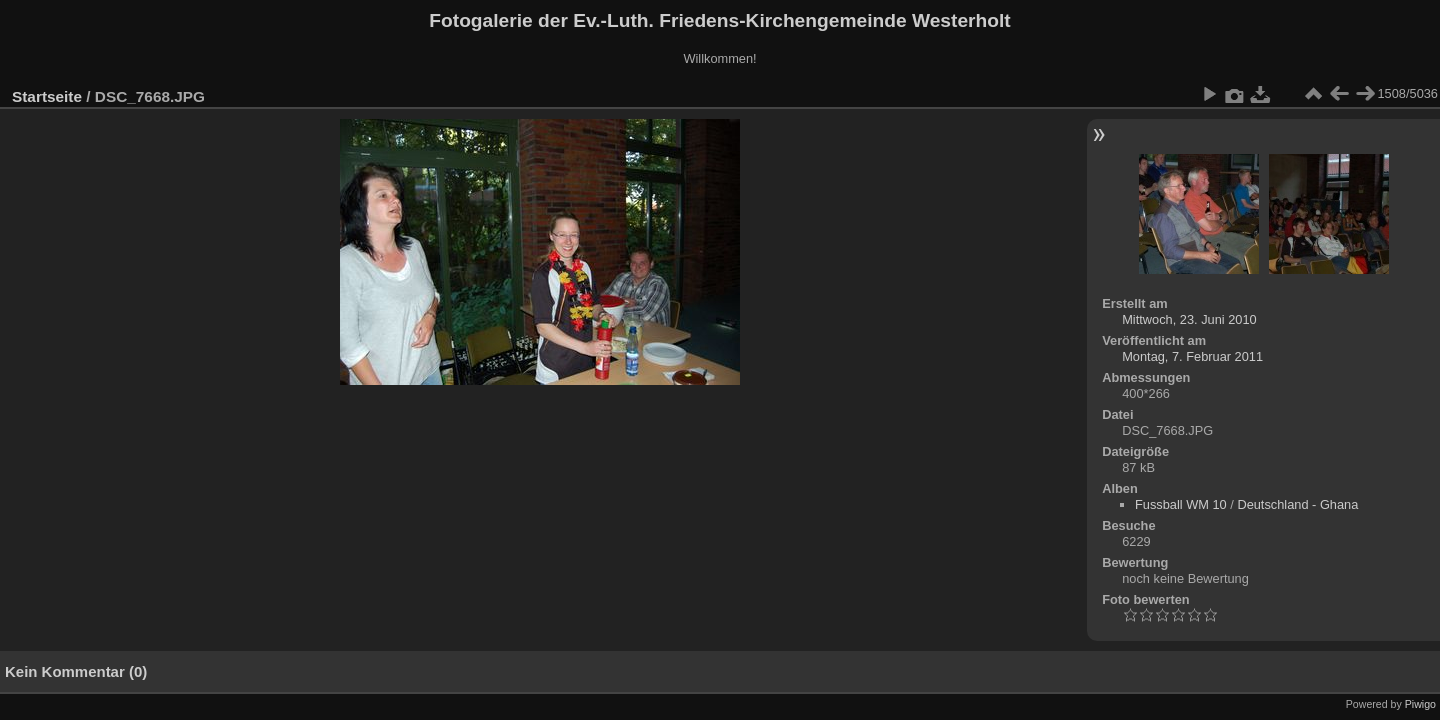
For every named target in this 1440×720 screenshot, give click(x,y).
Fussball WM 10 (1181, 504)
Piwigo (1420, 704)
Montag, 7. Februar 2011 (1192, 356)
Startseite (47, 96)
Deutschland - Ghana (1297, 504)
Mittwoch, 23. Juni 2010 (1189, 319)
